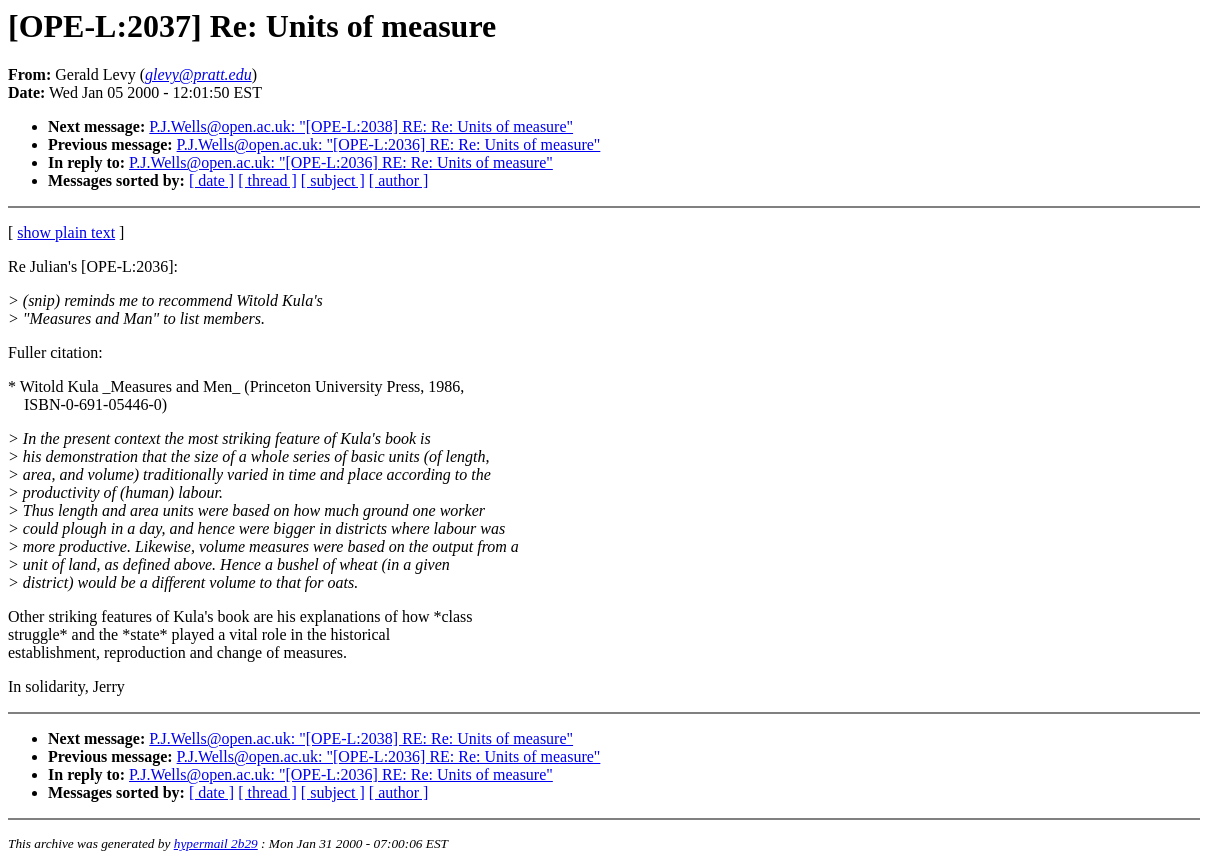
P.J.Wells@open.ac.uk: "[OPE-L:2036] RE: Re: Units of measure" (389, 144)
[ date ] (211, 180)
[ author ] (399, 180)
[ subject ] (333, 180)
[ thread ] (267, 180)
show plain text (66, 232)
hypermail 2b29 (216, 843)
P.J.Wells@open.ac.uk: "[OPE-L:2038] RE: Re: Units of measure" (361, 126)
